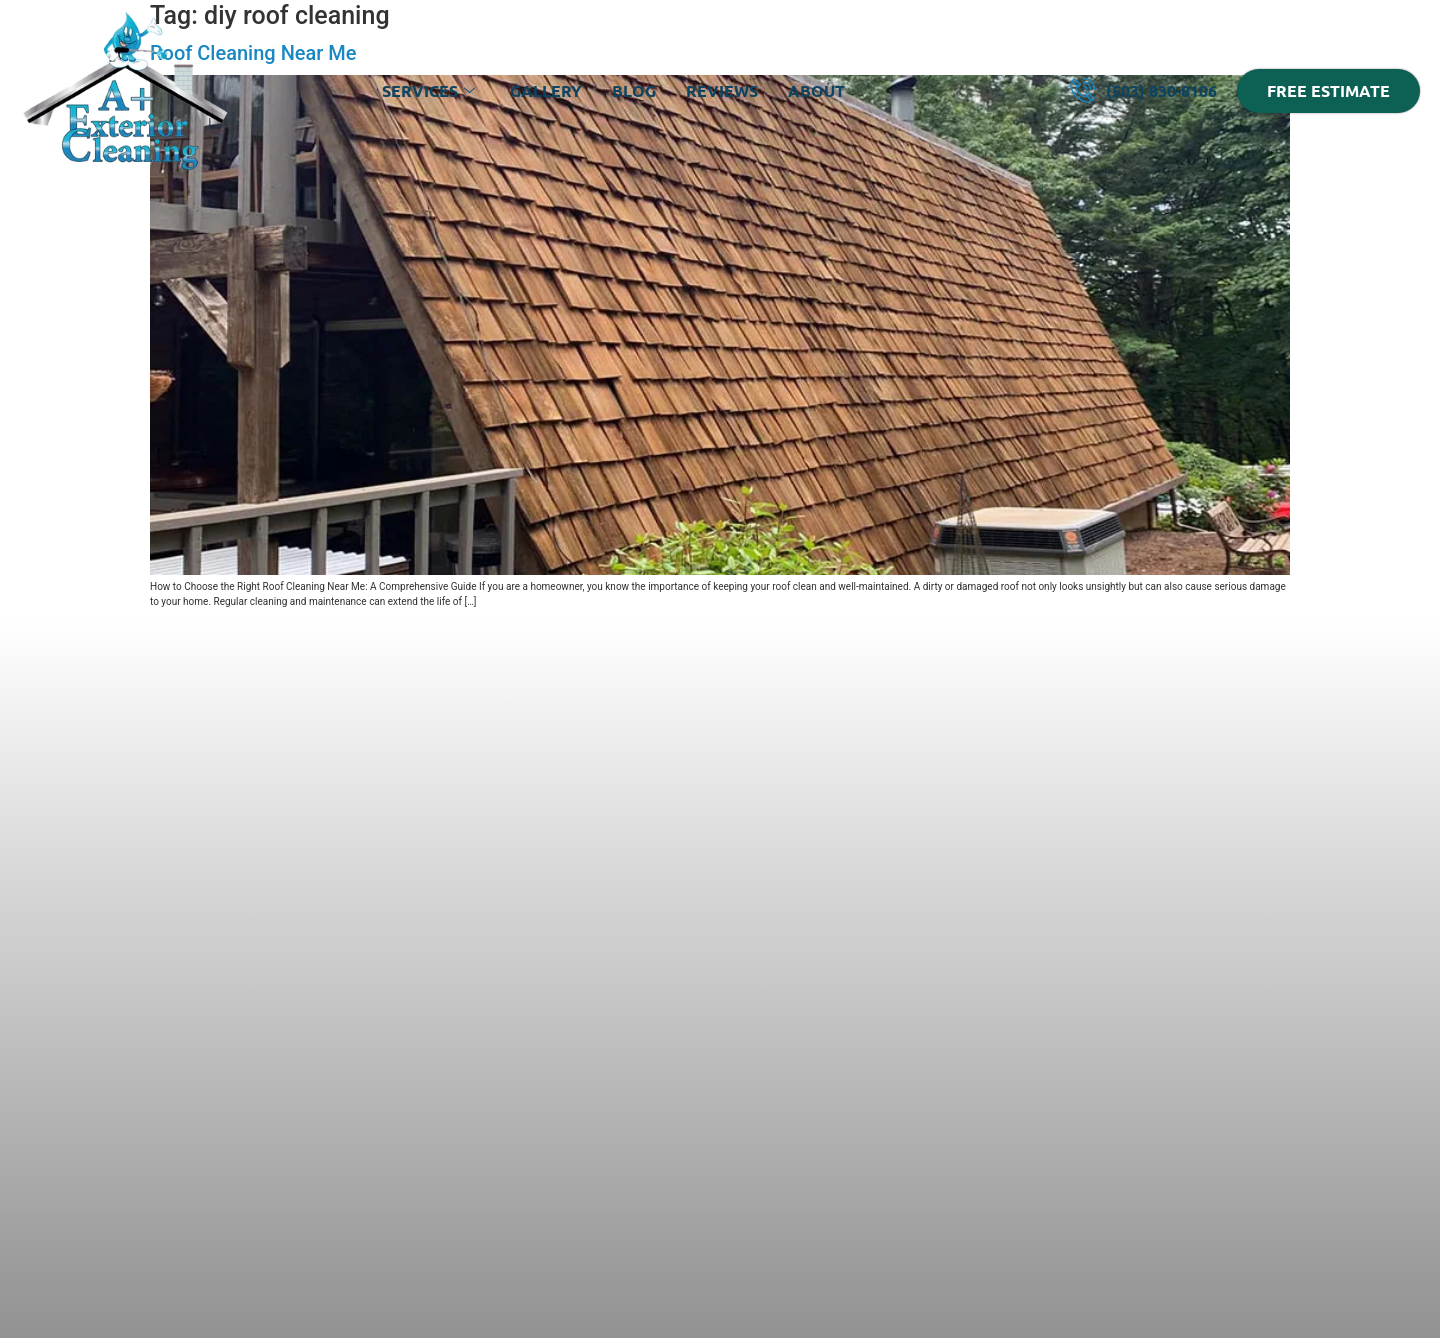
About (816, 90)
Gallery (546, 90)
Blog (634, 90)
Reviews (722, 90)
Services (431, 90)
